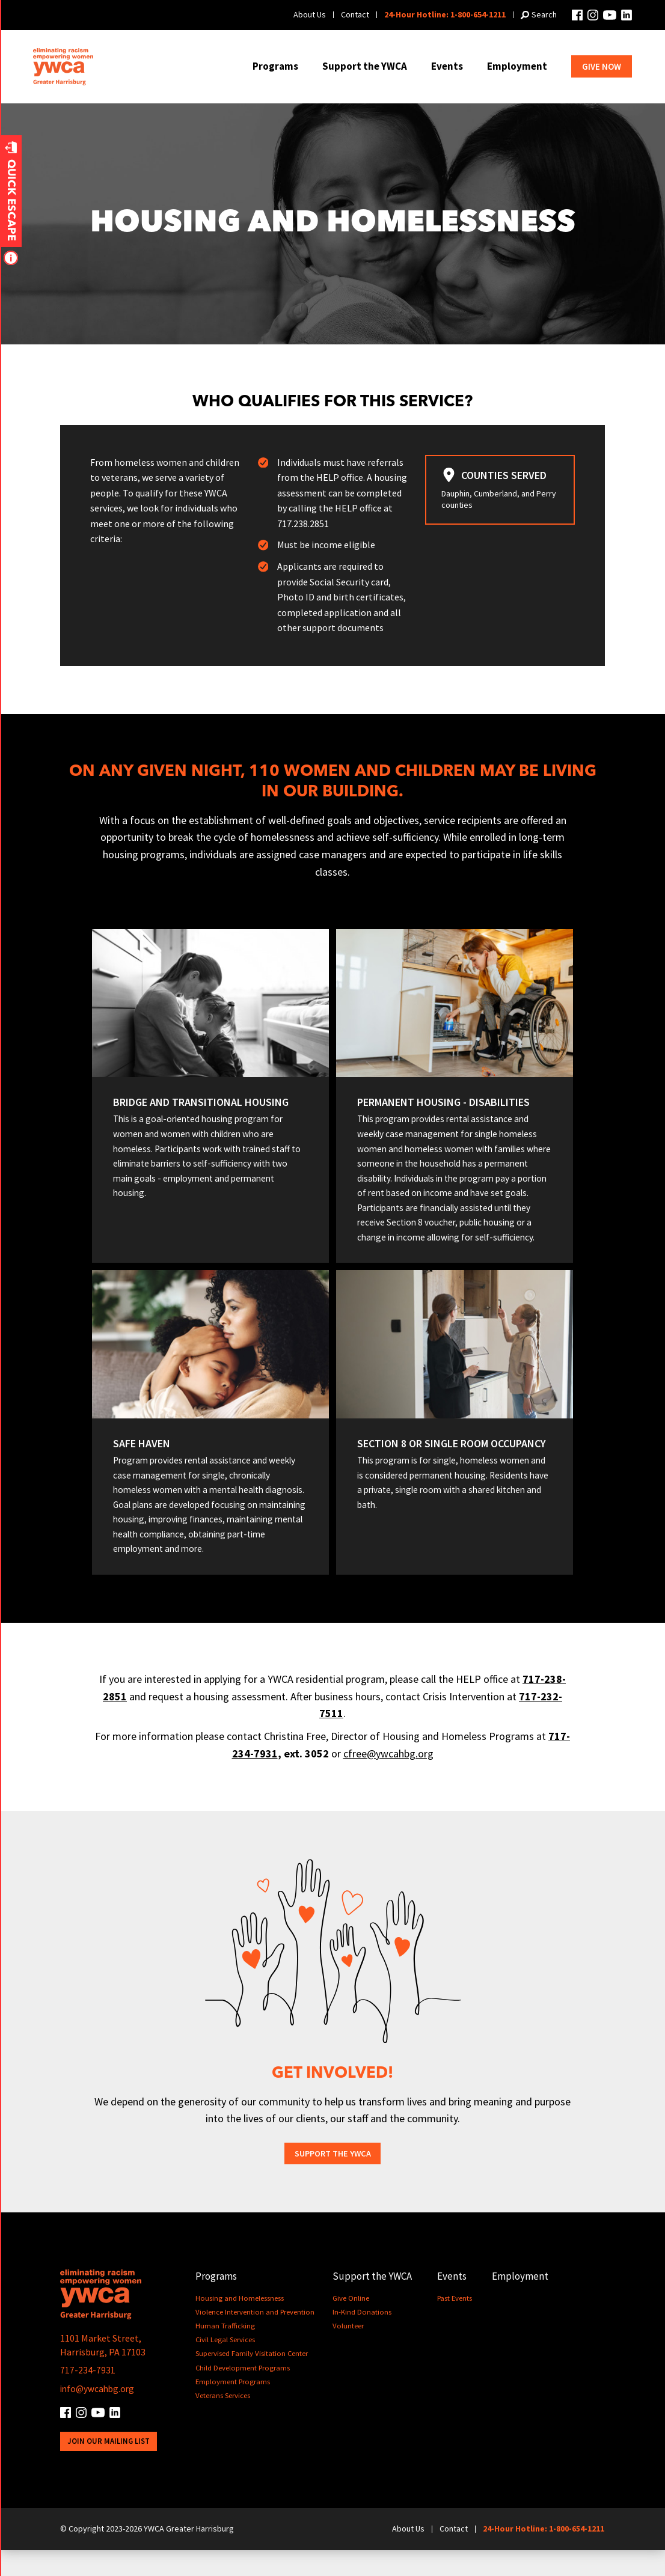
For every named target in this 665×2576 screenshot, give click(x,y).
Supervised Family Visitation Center (251, 2380)
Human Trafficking (225, 2352)
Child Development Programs (243, 2393)
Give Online (352, 2324)
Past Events (456, 2324)
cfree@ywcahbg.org (388, 1779)
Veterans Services (222, 2422)
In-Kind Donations (363, 2338)
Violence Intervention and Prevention (255, 2338)
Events (447, 66)
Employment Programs (233, 2407)
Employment (517, 66)
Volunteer (349, 2352)
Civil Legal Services (225, 2366)
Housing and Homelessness (239, 2324)
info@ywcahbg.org (99, 2414)
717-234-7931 (87, 2396)
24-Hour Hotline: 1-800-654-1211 (445, 14)
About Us (309, 14)
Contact (355, 14)
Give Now (601, 66)
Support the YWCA (364, 66)
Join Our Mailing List (108, 2467)
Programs (275, 66)
